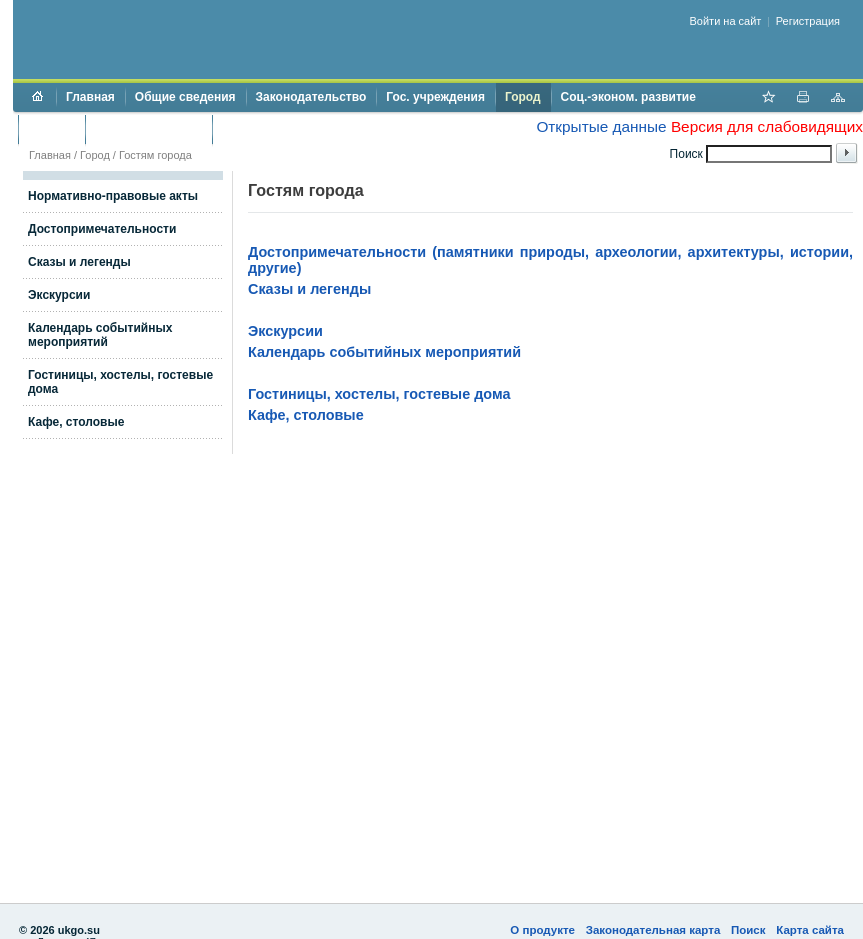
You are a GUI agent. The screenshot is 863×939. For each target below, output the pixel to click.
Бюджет (51, 129)
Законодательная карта (653, 930)
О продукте (542, 930)
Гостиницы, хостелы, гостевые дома (379, 394)
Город (523, 97)
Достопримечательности (102, 229)
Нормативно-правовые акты (113, 196)
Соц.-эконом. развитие (628, 97)
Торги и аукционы (148, 129)
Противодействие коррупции (308, 129)
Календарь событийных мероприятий (100, 335)
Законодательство (311, 97)
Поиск (748, 930)
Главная (90, 97)
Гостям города (155, 155)
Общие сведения (185, 97)
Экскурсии (59, 295)
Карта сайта (810, 930)
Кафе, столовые (76, 422)
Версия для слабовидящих (767, 126)
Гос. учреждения (435, 97)
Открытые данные (601, 126)
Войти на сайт (726, 21)
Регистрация (808, 21)
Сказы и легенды (79, 262)
